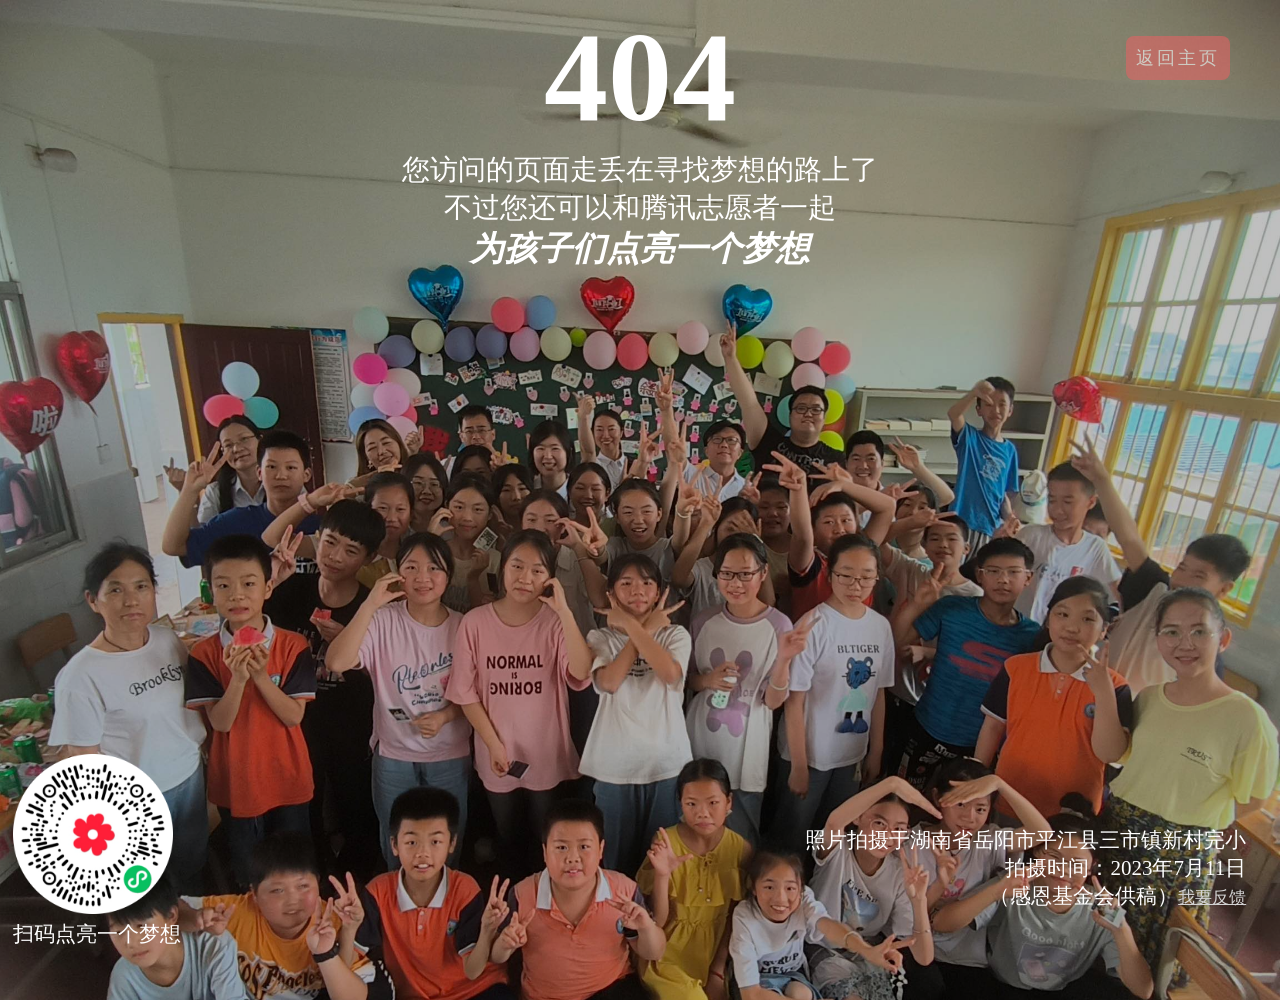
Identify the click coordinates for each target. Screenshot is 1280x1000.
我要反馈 (1212, 897)
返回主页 (1178, 58)
